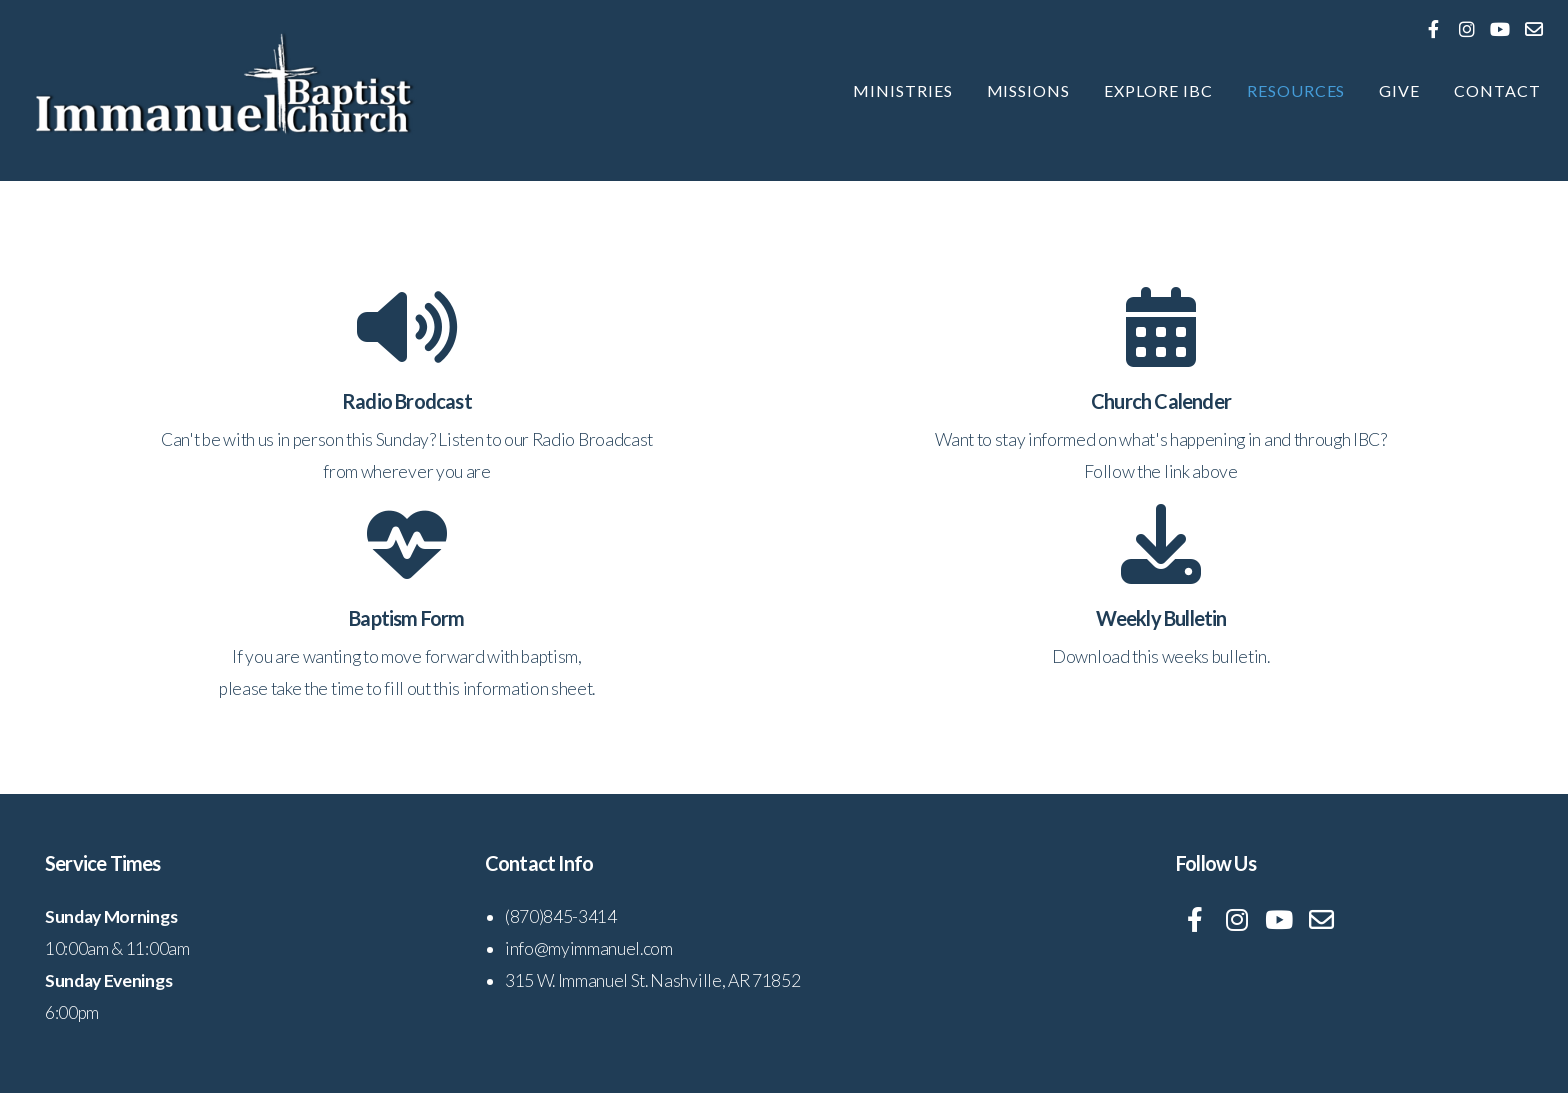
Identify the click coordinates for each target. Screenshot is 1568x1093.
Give (1399, 90)
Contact (1497, 90)
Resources (1296, 90)
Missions (1029, 90)
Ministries (903, 90)
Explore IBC (1158, 90)
